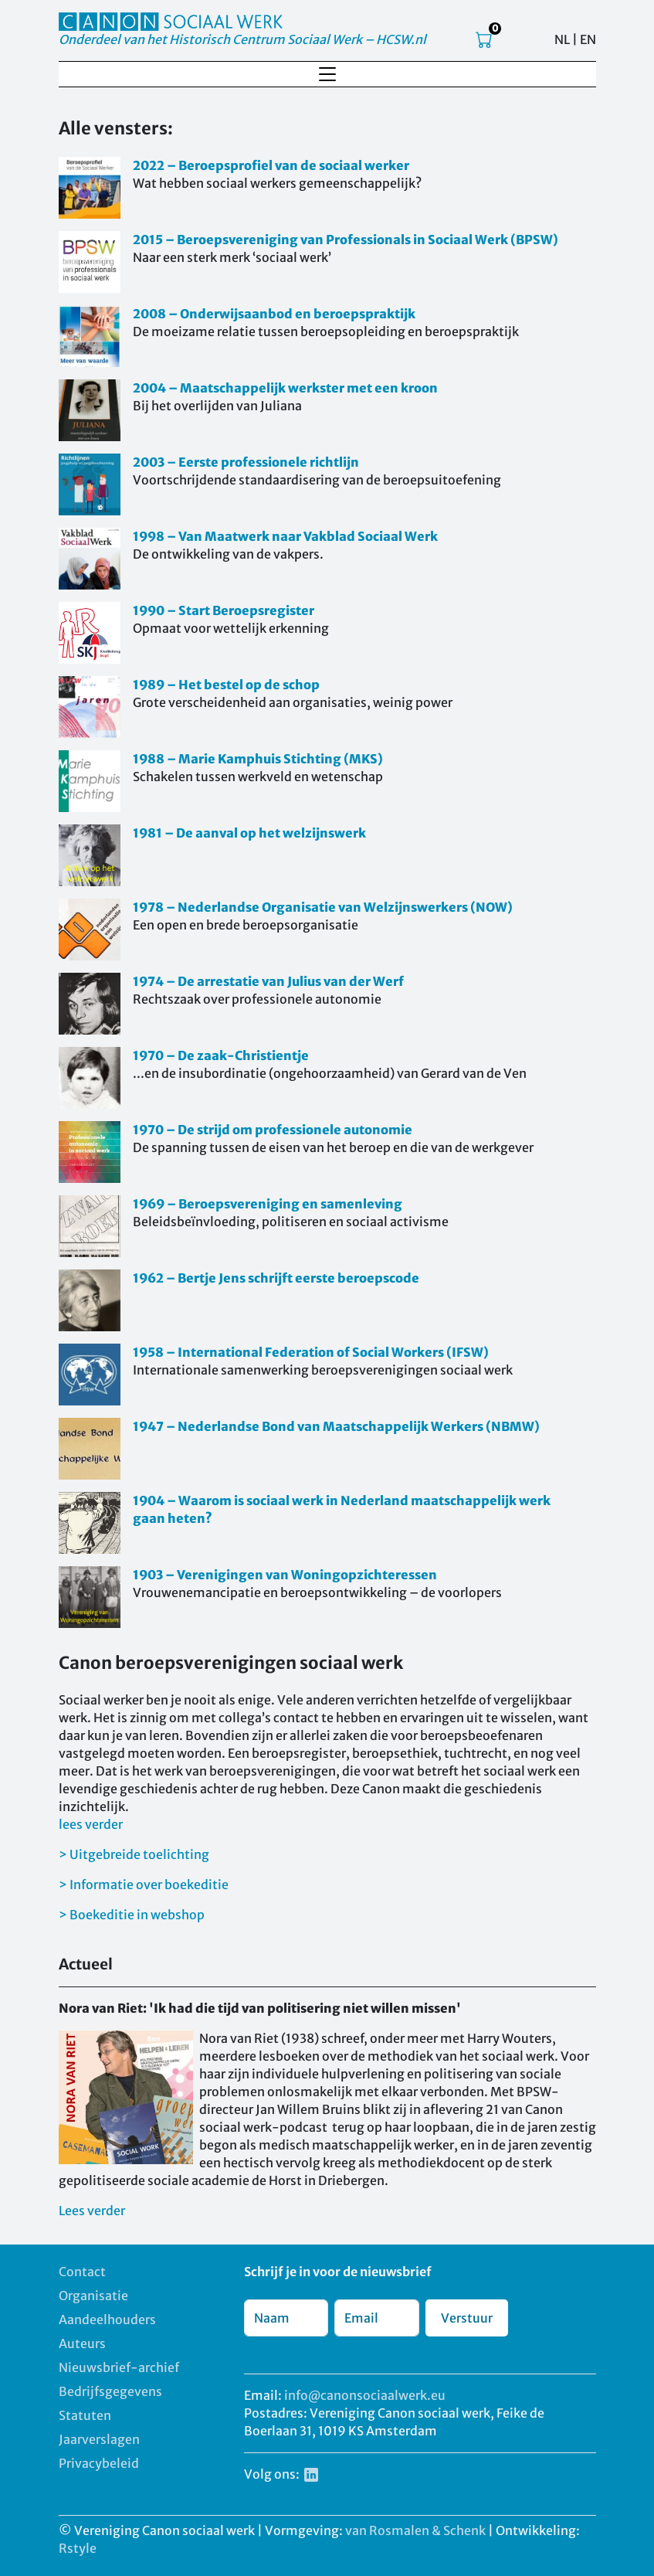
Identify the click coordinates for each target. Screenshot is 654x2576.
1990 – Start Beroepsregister (223, 610)
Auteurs (82, 2343)
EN (588, 39)
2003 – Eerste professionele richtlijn (246, 462)
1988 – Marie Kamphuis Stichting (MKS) (258, 758)
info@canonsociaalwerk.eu (365, 2395)
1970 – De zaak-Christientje (221, 1055)
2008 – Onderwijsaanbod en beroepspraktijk (274, 313)
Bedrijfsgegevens (110, 2391)
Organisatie (93, 2295)
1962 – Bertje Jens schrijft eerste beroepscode (276, 1278)
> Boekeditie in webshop (132, 1914)
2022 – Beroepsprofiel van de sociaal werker (271, 165)
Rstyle (78, 2548)
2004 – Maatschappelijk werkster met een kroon (285, 388)
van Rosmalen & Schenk (415, 2530)
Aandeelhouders (107, 2319)
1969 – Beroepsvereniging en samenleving (267, 1204)
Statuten (85, 2415)
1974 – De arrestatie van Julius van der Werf (268, 981)
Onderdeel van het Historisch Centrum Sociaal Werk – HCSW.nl (242, 39)
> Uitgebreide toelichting (134, 1854)
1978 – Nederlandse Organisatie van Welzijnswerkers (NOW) (323, 907)
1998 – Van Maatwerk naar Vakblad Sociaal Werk (285, 536)
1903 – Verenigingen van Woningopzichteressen (285, 1574)
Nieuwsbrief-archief (119, 2367)
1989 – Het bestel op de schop (226, 684)
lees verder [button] (91, 1824)
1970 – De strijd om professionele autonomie (272, 1129)
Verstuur (467, 2318)
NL (562, 39)
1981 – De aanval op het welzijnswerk (249, 833)
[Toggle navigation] (327, 74)
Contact (82, 2271)
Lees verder (92, 2210)
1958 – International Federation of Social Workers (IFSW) (311, 1352)
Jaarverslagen (99, 2439)
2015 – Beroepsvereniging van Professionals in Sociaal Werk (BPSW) (345, 239)
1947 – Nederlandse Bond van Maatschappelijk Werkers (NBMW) (336, 1426)
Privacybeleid (99, 2463)
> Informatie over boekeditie (144, 1884)
